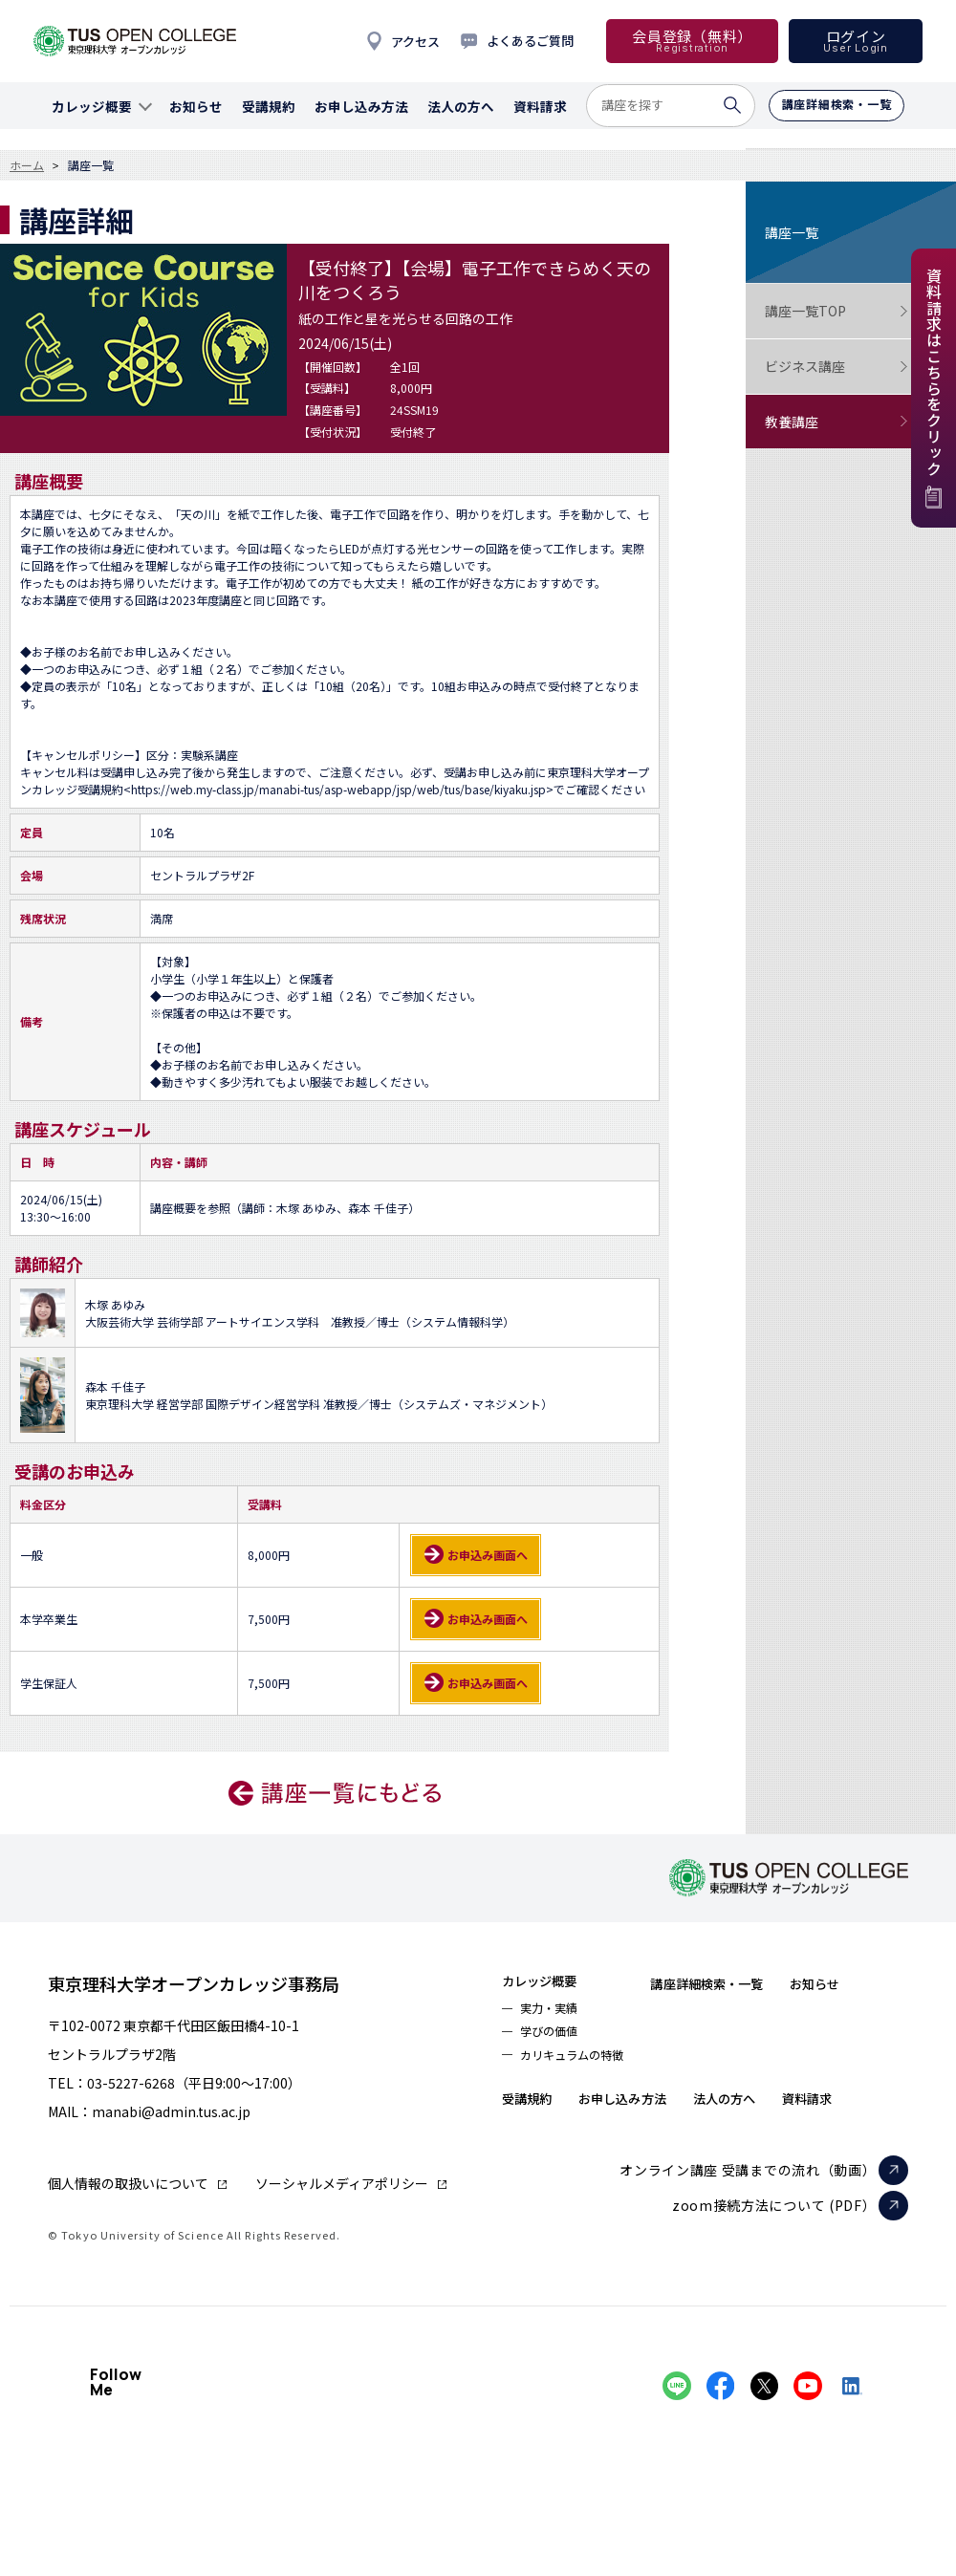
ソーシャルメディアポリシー (341, 2183)
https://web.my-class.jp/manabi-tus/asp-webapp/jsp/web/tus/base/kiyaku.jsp (338, 789)
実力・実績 (555, 2013)
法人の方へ (863, 2110)
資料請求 (534, 2148)
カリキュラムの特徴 (583, 2066)
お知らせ (534, 2110)
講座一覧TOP (836, 311)
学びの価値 (555, 2039)
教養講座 (836, 422)
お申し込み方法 (740, 2110)
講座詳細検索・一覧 (745, 1982)
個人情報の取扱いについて (128, 2183)
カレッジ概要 (550, 1982)
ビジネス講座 (836, 366)
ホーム (27, 165)
